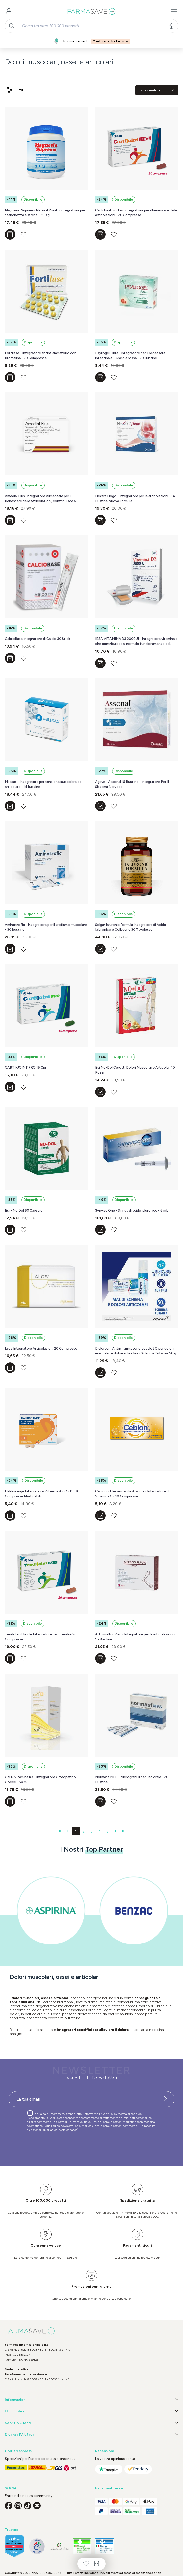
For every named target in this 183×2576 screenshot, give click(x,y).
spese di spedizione (137, 2573)
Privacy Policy (108, 2114)
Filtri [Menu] (14, 90)
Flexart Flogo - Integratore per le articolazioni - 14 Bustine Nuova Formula (135, 498)
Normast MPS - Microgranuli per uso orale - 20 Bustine (131, 1779)
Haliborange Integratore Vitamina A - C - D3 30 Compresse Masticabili (42, 1493)
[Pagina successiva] (115, 1831)
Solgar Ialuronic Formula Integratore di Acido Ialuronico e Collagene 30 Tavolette (130, 927)
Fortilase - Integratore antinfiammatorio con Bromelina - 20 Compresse (40, 355)
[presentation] (42, 2146)
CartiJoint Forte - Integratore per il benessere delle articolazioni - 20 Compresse (136, 212)
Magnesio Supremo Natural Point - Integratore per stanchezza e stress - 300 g (45, 212)
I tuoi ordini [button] (91, 2411)
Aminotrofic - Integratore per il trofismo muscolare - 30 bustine (46, 927)
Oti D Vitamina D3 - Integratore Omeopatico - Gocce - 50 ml (41, 1779)
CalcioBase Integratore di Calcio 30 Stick (37, 639)
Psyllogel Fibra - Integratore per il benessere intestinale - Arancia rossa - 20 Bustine (130, 355)
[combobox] (91, 26)
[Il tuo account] (9, 11)
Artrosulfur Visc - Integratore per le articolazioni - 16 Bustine (135, 1636)
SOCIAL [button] (11, 2488)
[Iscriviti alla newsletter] (165, 2099)
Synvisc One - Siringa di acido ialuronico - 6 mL (131, 1210)
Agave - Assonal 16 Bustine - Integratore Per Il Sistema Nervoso (132, 784)
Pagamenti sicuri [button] (109, 2488)
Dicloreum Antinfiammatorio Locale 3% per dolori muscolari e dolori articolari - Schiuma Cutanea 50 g (135, 1350)
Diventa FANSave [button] (91, 2435)
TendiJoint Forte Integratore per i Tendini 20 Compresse (41, 1636)
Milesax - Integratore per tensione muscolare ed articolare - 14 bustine (43, 784)
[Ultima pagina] (123, 1831)
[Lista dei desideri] (86, 2564)
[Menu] (174, 11)
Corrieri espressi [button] (19, 2451)
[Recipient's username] (83, 2099)
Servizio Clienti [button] (91, 2423)
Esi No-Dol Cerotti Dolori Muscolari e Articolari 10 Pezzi (135, 1070)
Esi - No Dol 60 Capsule (23, 1210)
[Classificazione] (156, 90)
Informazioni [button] (91, 2400)
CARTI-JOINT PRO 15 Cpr (25, 1067)
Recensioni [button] (104, 2451)
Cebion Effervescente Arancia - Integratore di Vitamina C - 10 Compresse (132, 1493)
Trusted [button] (11, 2530)
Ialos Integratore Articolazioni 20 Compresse (41, 1348)
